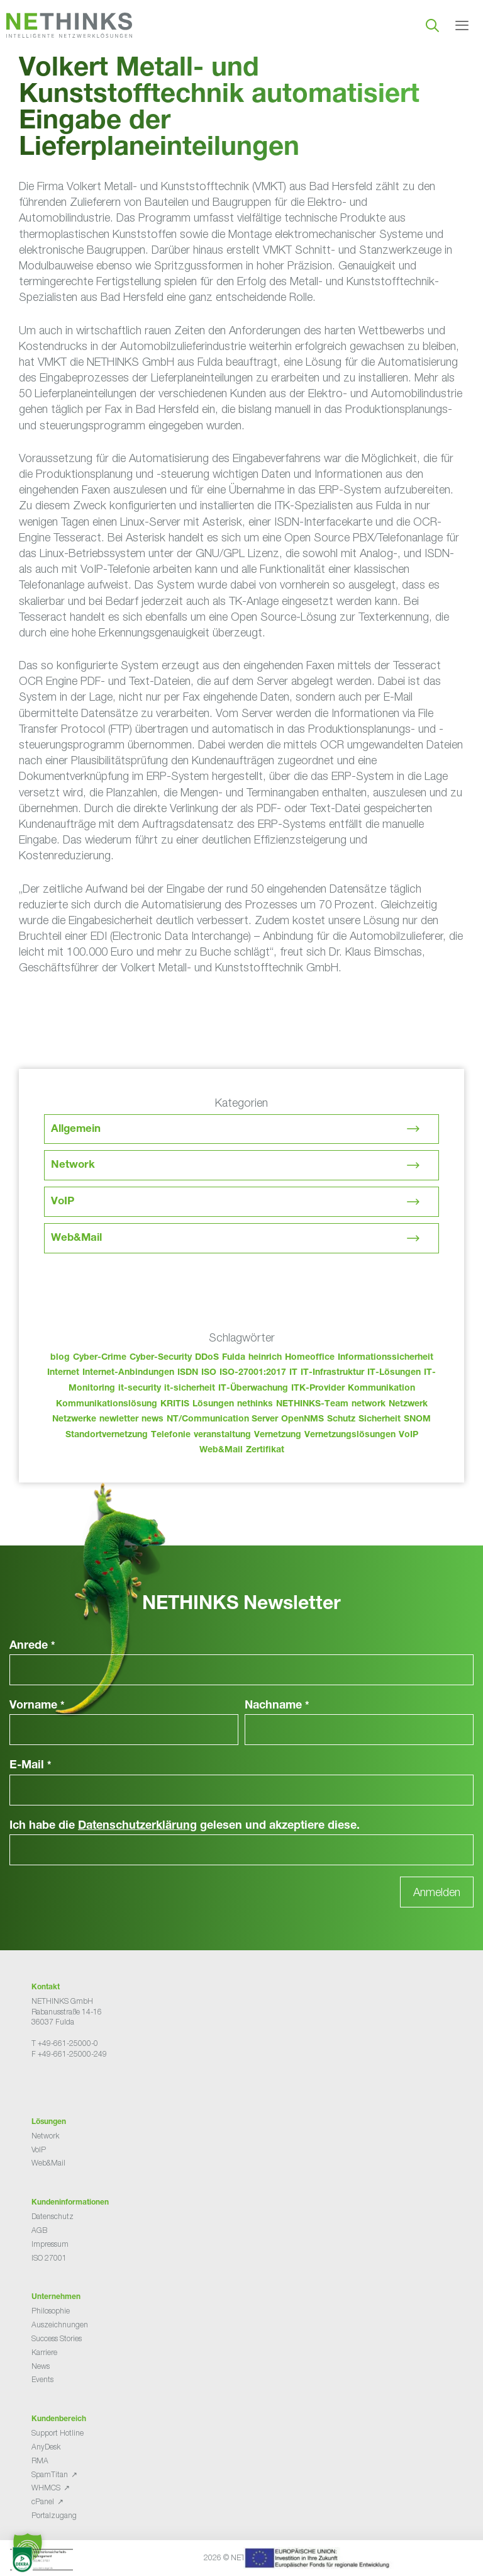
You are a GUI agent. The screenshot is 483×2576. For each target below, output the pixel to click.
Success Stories (56, 2338)
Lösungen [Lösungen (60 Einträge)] (213, 1404)
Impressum (50, 2244)
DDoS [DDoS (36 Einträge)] (207, 1357)
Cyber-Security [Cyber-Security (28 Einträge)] (161, 1357)
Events (42, 2379)
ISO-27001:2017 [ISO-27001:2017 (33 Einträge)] (252, 1373)
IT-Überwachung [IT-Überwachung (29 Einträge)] (253, 1388)
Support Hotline (57, 2433)
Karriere (44, 2352)
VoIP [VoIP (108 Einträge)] (408, 1435)
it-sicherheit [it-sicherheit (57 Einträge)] (189, 1388)
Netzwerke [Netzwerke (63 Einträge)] (74, 1419)
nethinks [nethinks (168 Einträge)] (255, 1404)
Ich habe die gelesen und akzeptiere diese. (184, 1826)
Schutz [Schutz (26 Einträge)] (341, 1419)
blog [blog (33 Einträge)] (60, 1357)
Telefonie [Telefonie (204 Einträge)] (171, 1435)
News (40, 2366)
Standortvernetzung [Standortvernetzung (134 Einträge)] (106, 1435)
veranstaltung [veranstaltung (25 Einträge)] (222, 1435)
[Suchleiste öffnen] (432, 25)
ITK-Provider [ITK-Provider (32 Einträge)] (318, 1388)
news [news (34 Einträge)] (153, 1419)
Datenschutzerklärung (137, 1826)
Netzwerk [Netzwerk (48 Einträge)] (408, 1404)
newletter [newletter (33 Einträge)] (118, 1419)
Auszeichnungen (59, 2324)
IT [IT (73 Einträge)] (293, 1373)
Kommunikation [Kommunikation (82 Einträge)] (381, 1388)
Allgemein (76, 1129)
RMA (39, 2460)
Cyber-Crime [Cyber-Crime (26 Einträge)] (99, 1357)
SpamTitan (49, 2474)
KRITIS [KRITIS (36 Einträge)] (174, 1404)
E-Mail (30, 1765)
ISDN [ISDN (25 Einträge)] (187, 1373)
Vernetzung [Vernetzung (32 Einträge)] (277, 1435)
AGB (39, 2230)
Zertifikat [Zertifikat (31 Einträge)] (265, 1450)
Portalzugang (54, 2515)
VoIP (62, 1202)
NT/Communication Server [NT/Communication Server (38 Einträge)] (222, 1419)
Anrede (32, 1646)
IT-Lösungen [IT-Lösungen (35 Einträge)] (394, 1373)
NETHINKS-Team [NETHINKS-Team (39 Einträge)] (312, 1404)
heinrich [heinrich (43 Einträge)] (265, 1357)
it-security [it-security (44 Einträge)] (139, 1388)
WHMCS (45, 2487)
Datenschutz (52, 2216)
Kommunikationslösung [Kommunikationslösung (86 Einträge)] (106, 1404)
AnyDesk (45, 2446)
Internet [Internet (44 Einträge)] (63, 1373)
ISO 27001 (49, 2257)
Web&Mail (76, 1238)
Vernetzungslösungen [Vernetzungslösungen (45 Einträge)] (350, 1435)
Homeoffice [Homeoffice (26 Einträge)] (310, 1357)
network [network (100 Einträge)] (369, 1404)
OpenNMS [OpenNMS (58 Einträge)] (302, 1419)
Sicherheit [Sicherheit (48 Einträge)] (379, 1419)
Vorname (37, 1706)
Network (73, 1165)
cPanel (42, 2501)
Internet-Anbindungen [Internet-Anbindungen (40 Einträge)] (128, 1373)
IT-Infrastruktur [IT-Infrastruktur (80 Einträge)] (332, 1373)
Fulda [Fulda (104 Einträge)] (233, 1357)
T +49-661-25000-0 (64, 2043)
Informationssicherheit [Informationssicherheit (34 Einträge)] (385, 1357)
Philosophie (50, 2310)
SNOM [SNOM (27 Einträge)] (417, 1419)
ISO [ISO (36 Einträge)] (208, 1373)
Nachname (277, 1706)
